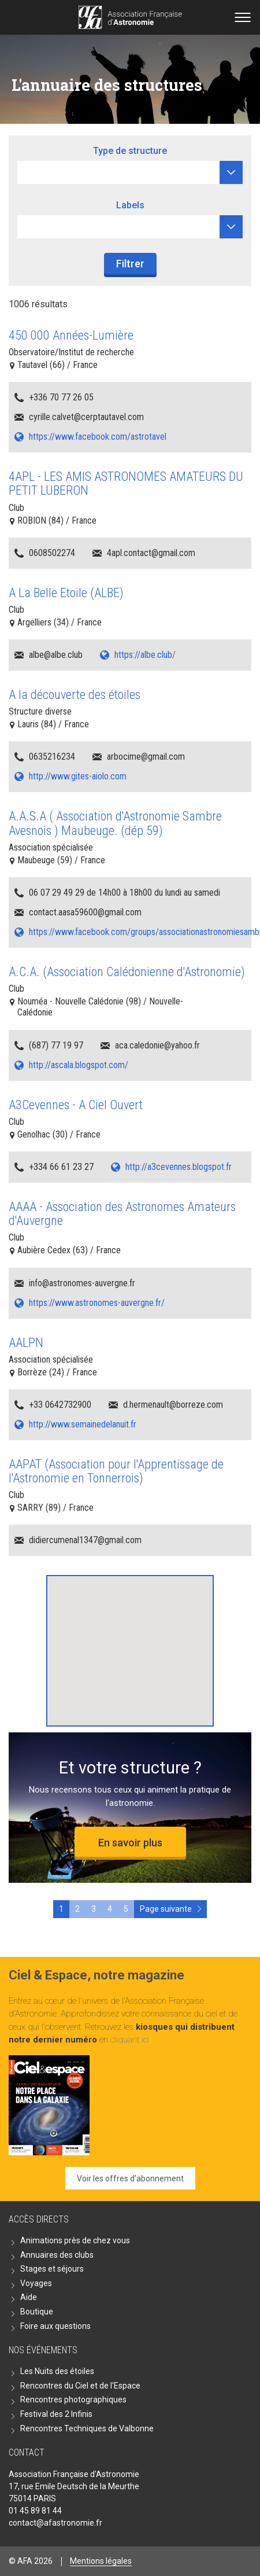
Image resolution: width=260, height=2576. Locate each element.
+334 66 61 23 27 (61, 1166)
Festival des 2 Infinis (56, 2414)
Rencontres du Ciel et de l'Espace (80, 2385)
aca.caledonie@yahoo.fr (157, 1045)
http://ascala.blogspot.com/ (78, 1064)
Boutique (36, 2311)
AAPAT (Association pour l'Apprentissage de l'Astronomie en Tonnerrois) (116, 1471)
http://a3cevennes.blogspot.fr (178, 1166)
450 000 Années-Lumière (71, 335)
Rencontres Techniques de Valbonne (87, 2428)
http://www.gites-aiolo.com (78, 776)
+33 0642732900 (60, 1404)
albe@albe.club (56, 654)
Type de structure (130, 150)
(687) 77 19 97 (56, 1045)
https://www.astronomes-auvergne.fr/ (97, 1302)
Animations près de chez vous (75, 2240)
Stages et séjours (52, 2268)
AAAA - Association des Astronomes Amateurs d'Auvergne (122, 1213)
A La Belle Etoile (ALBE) (66, 593)
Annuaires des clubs (57, 2254)
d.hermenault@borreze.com (173, 1404)
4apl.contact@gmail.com (151, 552)
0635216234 (52, 756)
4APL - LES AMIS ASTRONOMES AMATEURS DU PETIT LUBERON (126, 483)
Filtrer (130, 263)
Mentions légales (101, 2561)
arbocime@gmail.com (146, 756)
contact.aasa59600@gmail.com (85, 912)
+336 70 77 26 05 (61, 397)
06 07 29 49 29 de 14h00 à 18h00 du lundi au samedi (124, 892)
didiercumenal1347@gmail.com (85, 1539)
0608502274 (52, 552)
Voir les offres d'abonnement (130, 2178)
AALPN (26, 1342)
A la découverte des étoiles (74, 694)
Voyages (36, 2283)
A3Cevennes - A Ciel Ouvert (76, 1105)
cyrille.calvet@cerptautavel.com (86, 416)
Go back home (130, 17)
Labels (130, 205)
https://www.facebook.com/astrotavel (97, 436)
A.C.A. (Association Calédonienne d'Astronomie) (127, 972)
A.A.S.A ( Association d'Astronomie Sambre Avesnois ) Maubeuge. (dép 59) (115, 823)
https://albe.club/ (145, 654)
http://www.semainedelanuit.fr (82, 1424)
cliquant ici (129, 2039)
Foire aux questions (55, 2326)
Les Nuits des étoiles (57, 2371)
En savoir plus (130, 1843)
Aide (28, 2297)
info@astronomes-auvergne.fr (82, 1283)
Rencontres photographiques (73, 2399)
